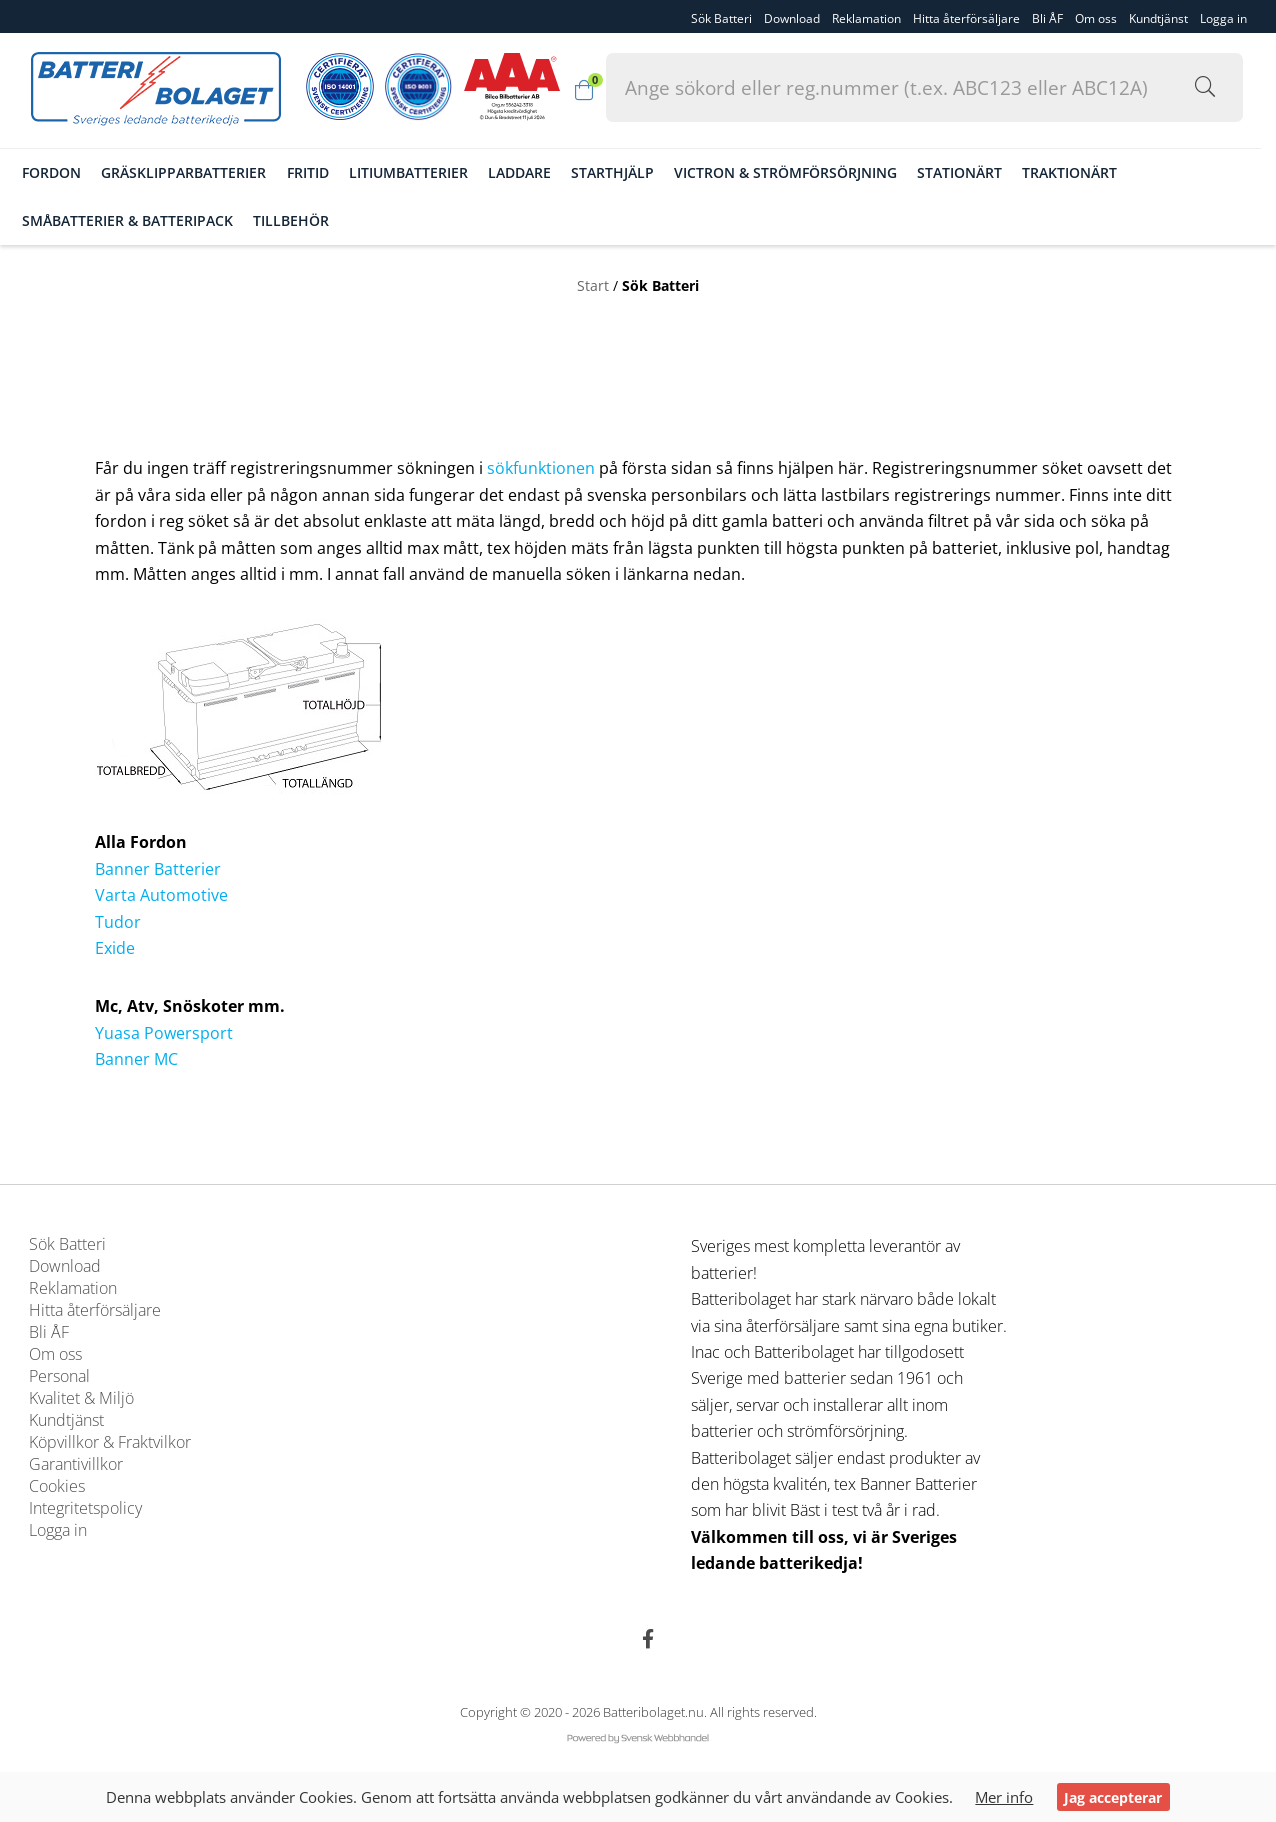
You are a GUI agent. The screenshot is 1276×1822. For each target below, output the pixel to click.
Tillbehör (308, 219)
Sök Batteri (721, 17)
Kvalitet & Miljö (81, 1399)
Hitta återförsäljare (966, 17)
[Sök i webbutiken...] (1146, 87)
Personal (59, 1377)
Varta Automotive (161, 895)
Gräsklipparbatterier (200, 172)
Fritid (324, 172)
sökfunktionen (541, 469)
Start (593, 283)
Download (792, 17)
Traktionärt (1086, 172)
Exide (115, 948)
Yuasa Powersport (164, 1033)
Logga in (58, 1531)
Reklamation (866, 17)
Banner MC (136, 1059)
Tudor (118, 922)
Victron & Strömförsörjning (802, 172)
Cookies (57, 1487)
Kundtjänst (1158, 17)
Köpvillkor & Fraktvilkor (110, 1443)
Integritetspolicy (85, 1509)
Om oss (1096, 17)
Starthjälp (628, 172)
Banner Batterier (158, 869)
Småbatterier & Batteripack (144, 219)
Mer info (1005, 1797)
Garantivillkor (76, 1465)
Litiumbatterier (424, 172)
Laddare (535, 172)
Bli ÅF (1047, 17)
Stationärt (976, 172)
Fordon (68, 172)
